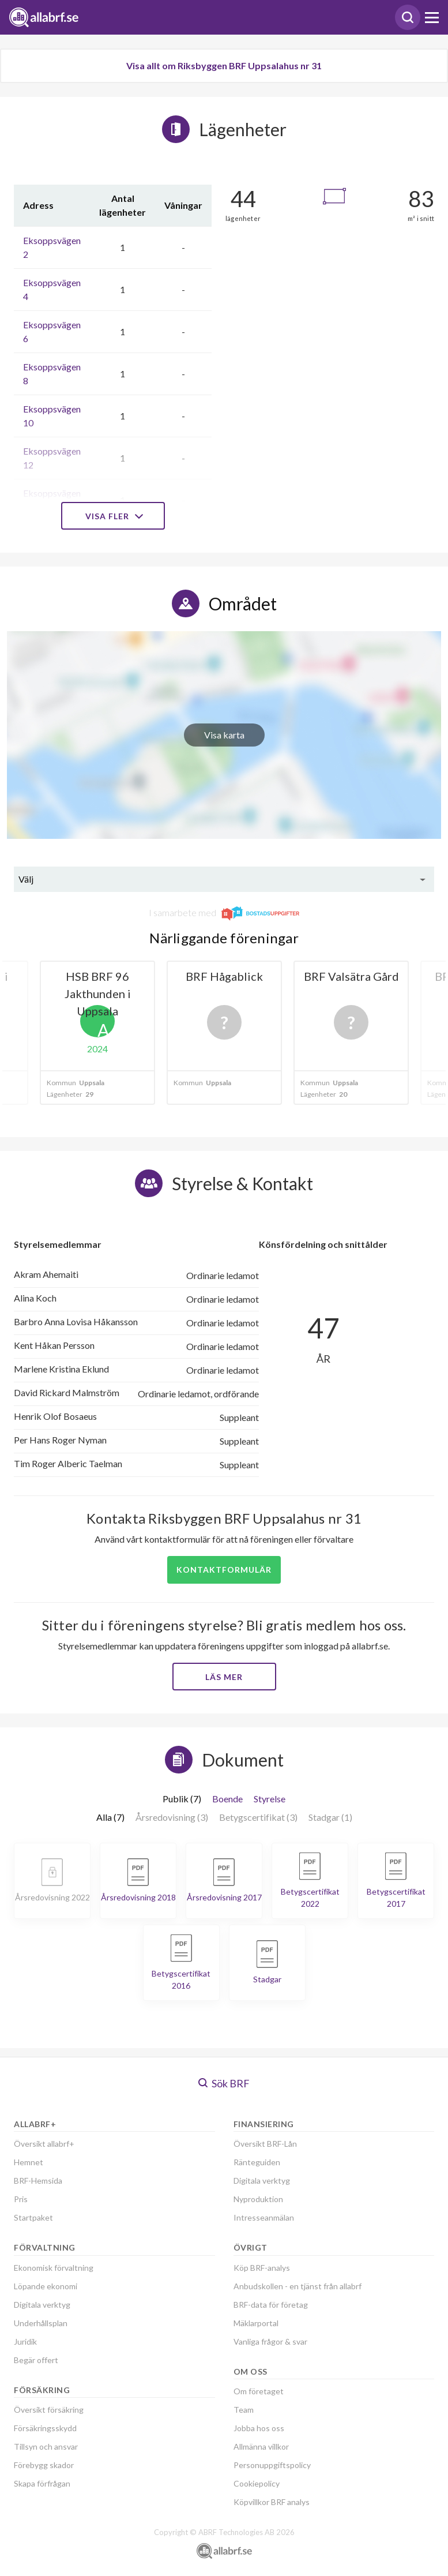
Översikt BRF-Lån (265, 2143)
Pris (21, 2199)
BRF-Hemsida (38, 2180)
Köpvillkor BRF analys (272, 2502)
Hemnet (28, 2162)
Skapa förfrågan (42, 2483)
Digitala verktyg (42, 2304)
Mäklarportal (256, 2323)
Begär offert (36, 2360)
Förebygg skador (44, 2465)
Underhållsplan (40, 2323)
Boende (227, 1798)
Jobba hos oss (259, 2428)
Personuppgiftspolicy (272, 2465)
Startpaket (33, 2217)
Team (244, 2409)
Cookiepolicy (257, 2483)
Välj (25, 878)
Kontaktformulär (224, 1569)
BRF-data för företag (271, 2304)
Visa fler (113, 516)
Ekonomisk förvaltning (53, 2268)
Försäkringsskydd (45, 2428)
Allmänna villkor (261, 2446)
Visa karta (224, 734)
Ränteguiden (257, 2162)
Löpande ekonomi (45, 2286)
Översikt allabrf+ (44, 2143)
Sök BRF (224, 2083)
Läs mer (224, 1677)
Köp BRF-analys (262, 2268)
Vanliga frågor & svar (270, 2341)
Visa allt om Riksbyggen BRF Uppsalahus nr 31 (224, 65)
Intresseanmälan (264, 2217)
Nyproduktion (258, 2199)
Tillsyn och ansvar (46, 2446)
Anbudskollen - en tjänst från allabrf (298, 2286)
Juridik (25, 2341)
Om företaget (259, 2391)
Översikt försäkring (49, 2409)
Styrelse (269, 1798)
